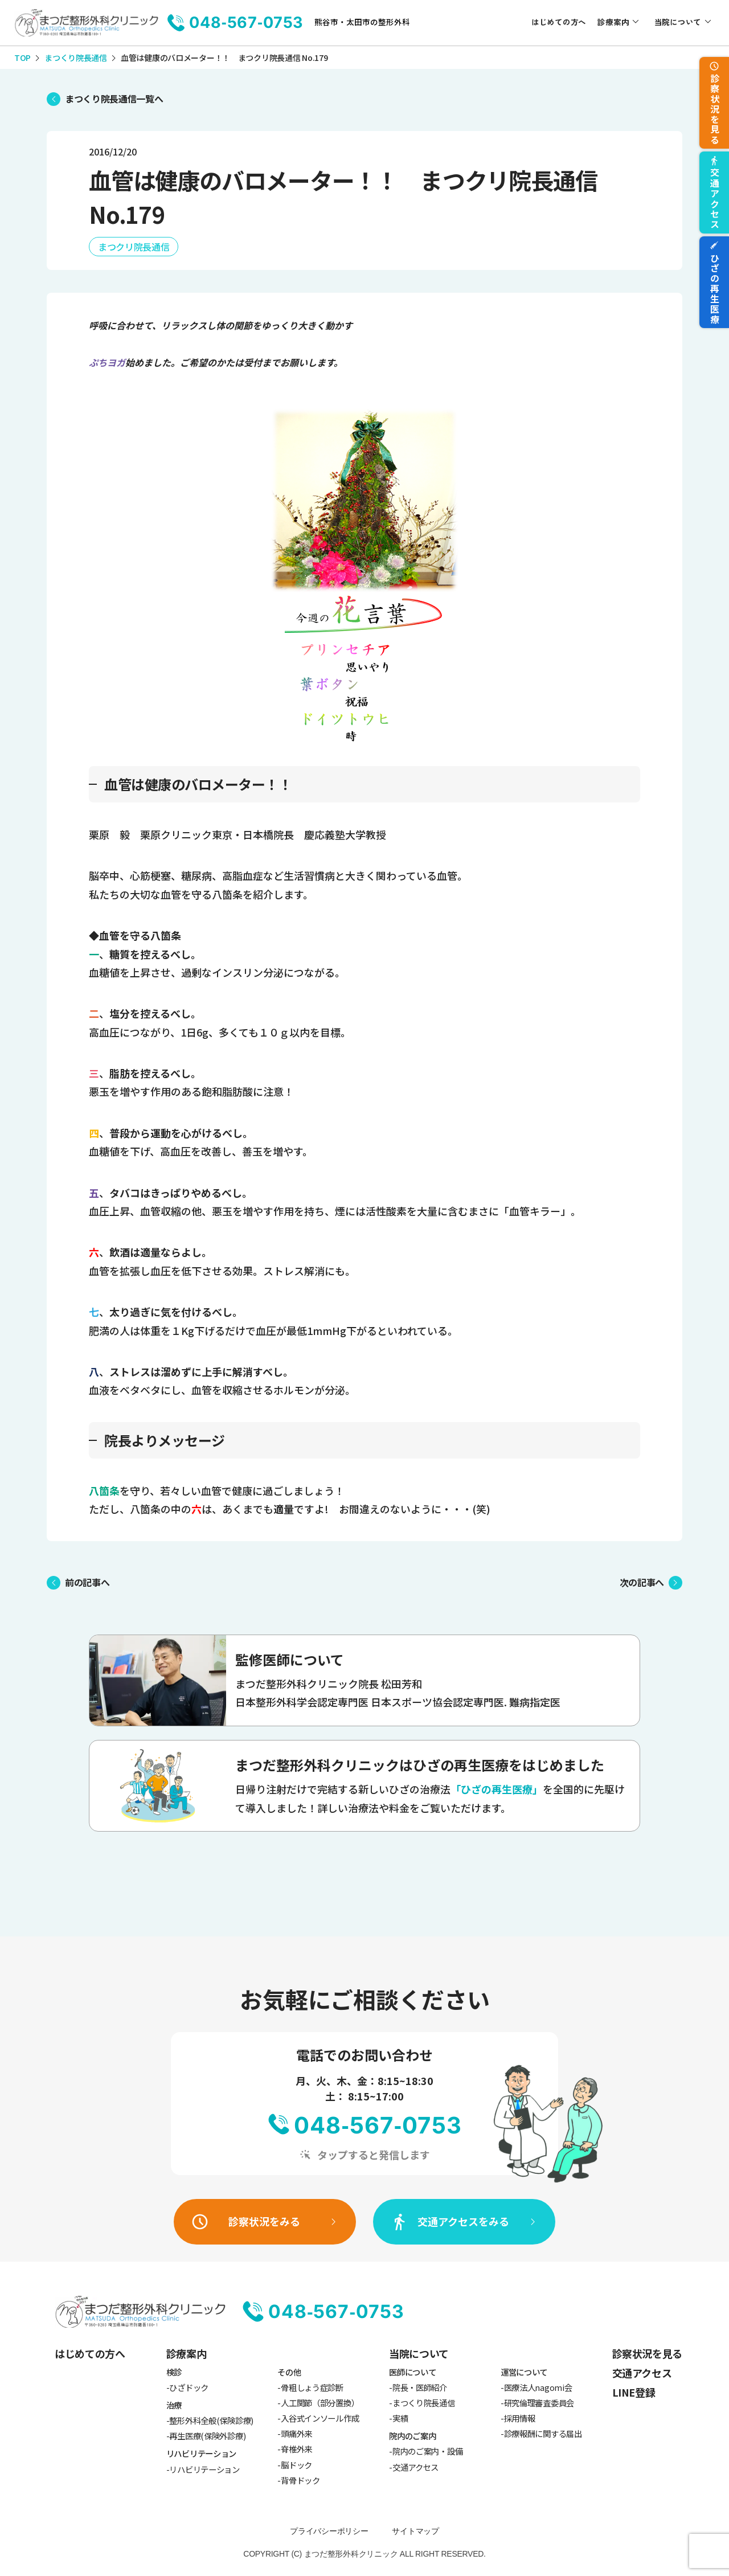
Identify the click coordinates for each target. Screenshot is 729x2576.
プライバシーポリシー (329, 2531)
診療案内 (613, 21)
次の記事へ (642, 1582)
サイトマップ (415, 2531)
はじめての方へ (558, 21)
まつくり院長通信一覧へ (114, 98)
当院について (677, 21)
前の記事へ (87, 1582)
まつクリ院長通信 (133, 246)
